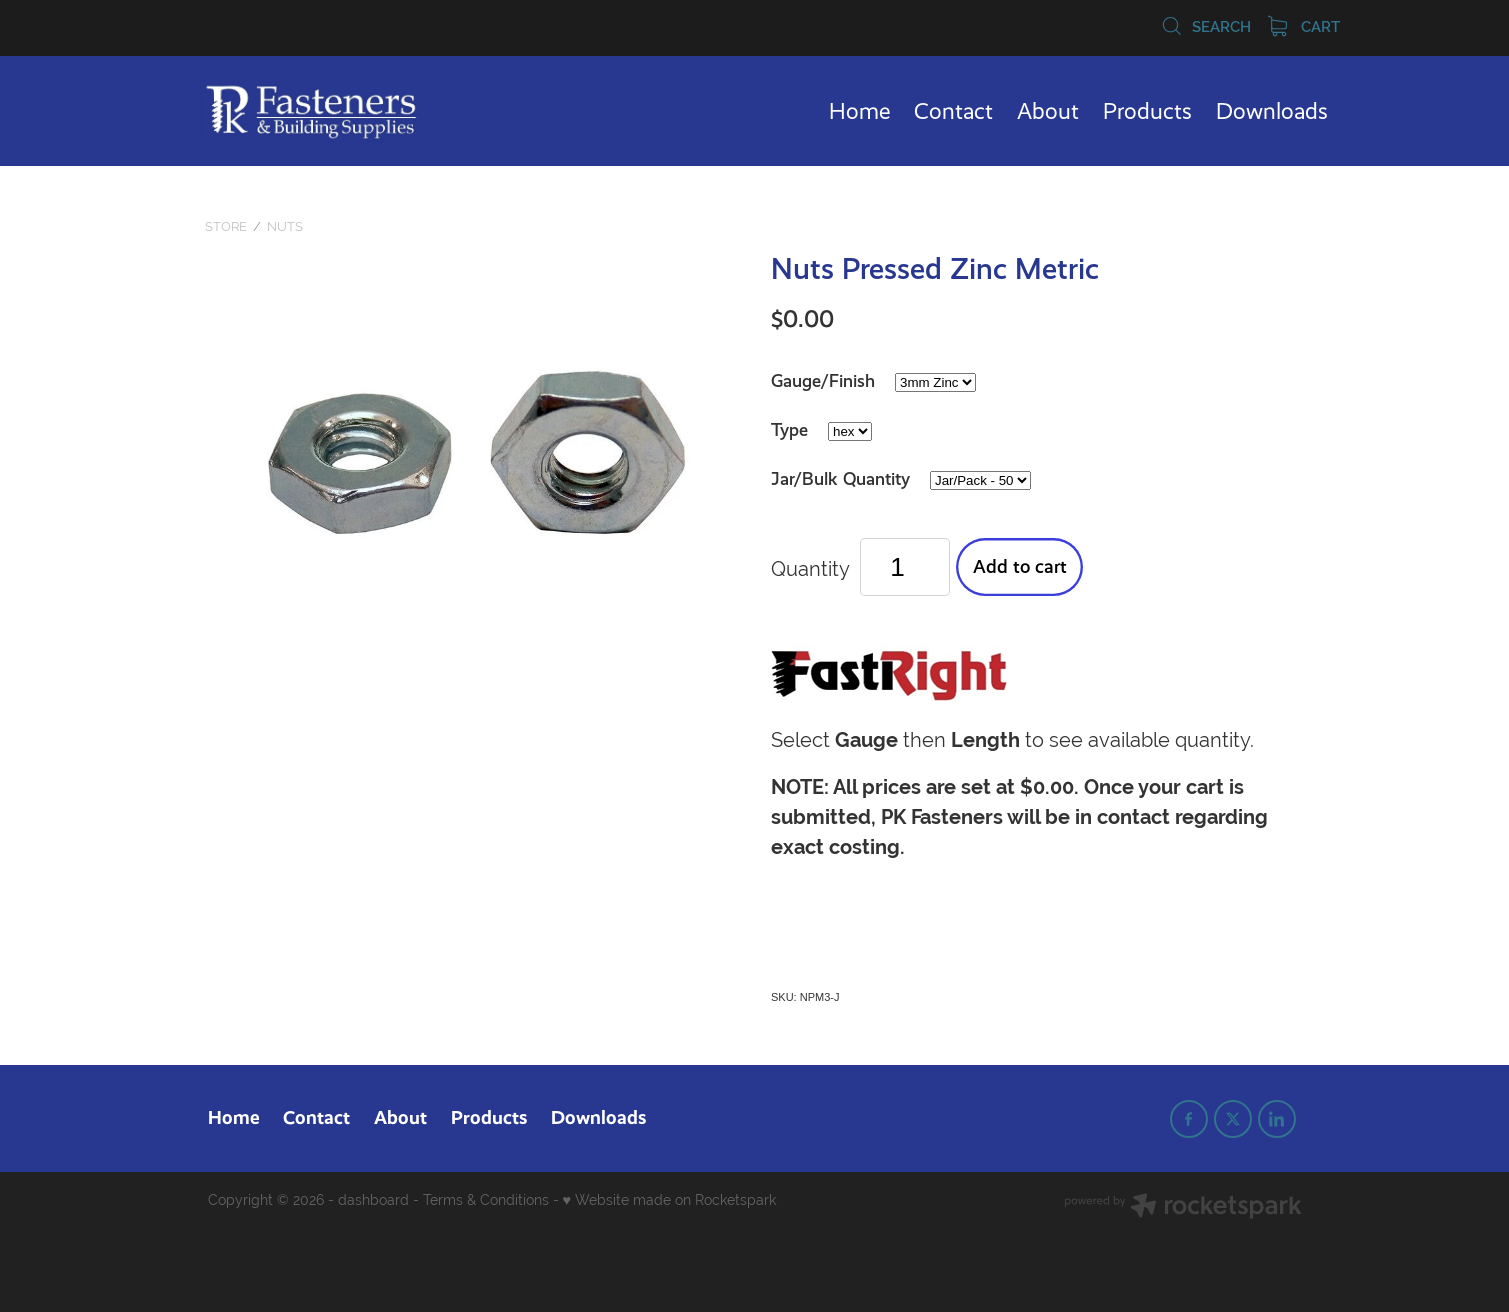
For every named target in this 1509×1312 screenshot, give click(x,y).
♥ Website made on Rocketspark (669, 1200)
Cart (1304, 27)
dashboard (373, 1200)
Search (1206, 27)
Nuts (285, 226)
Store (226, 226)
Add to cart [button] (1020, 567)
